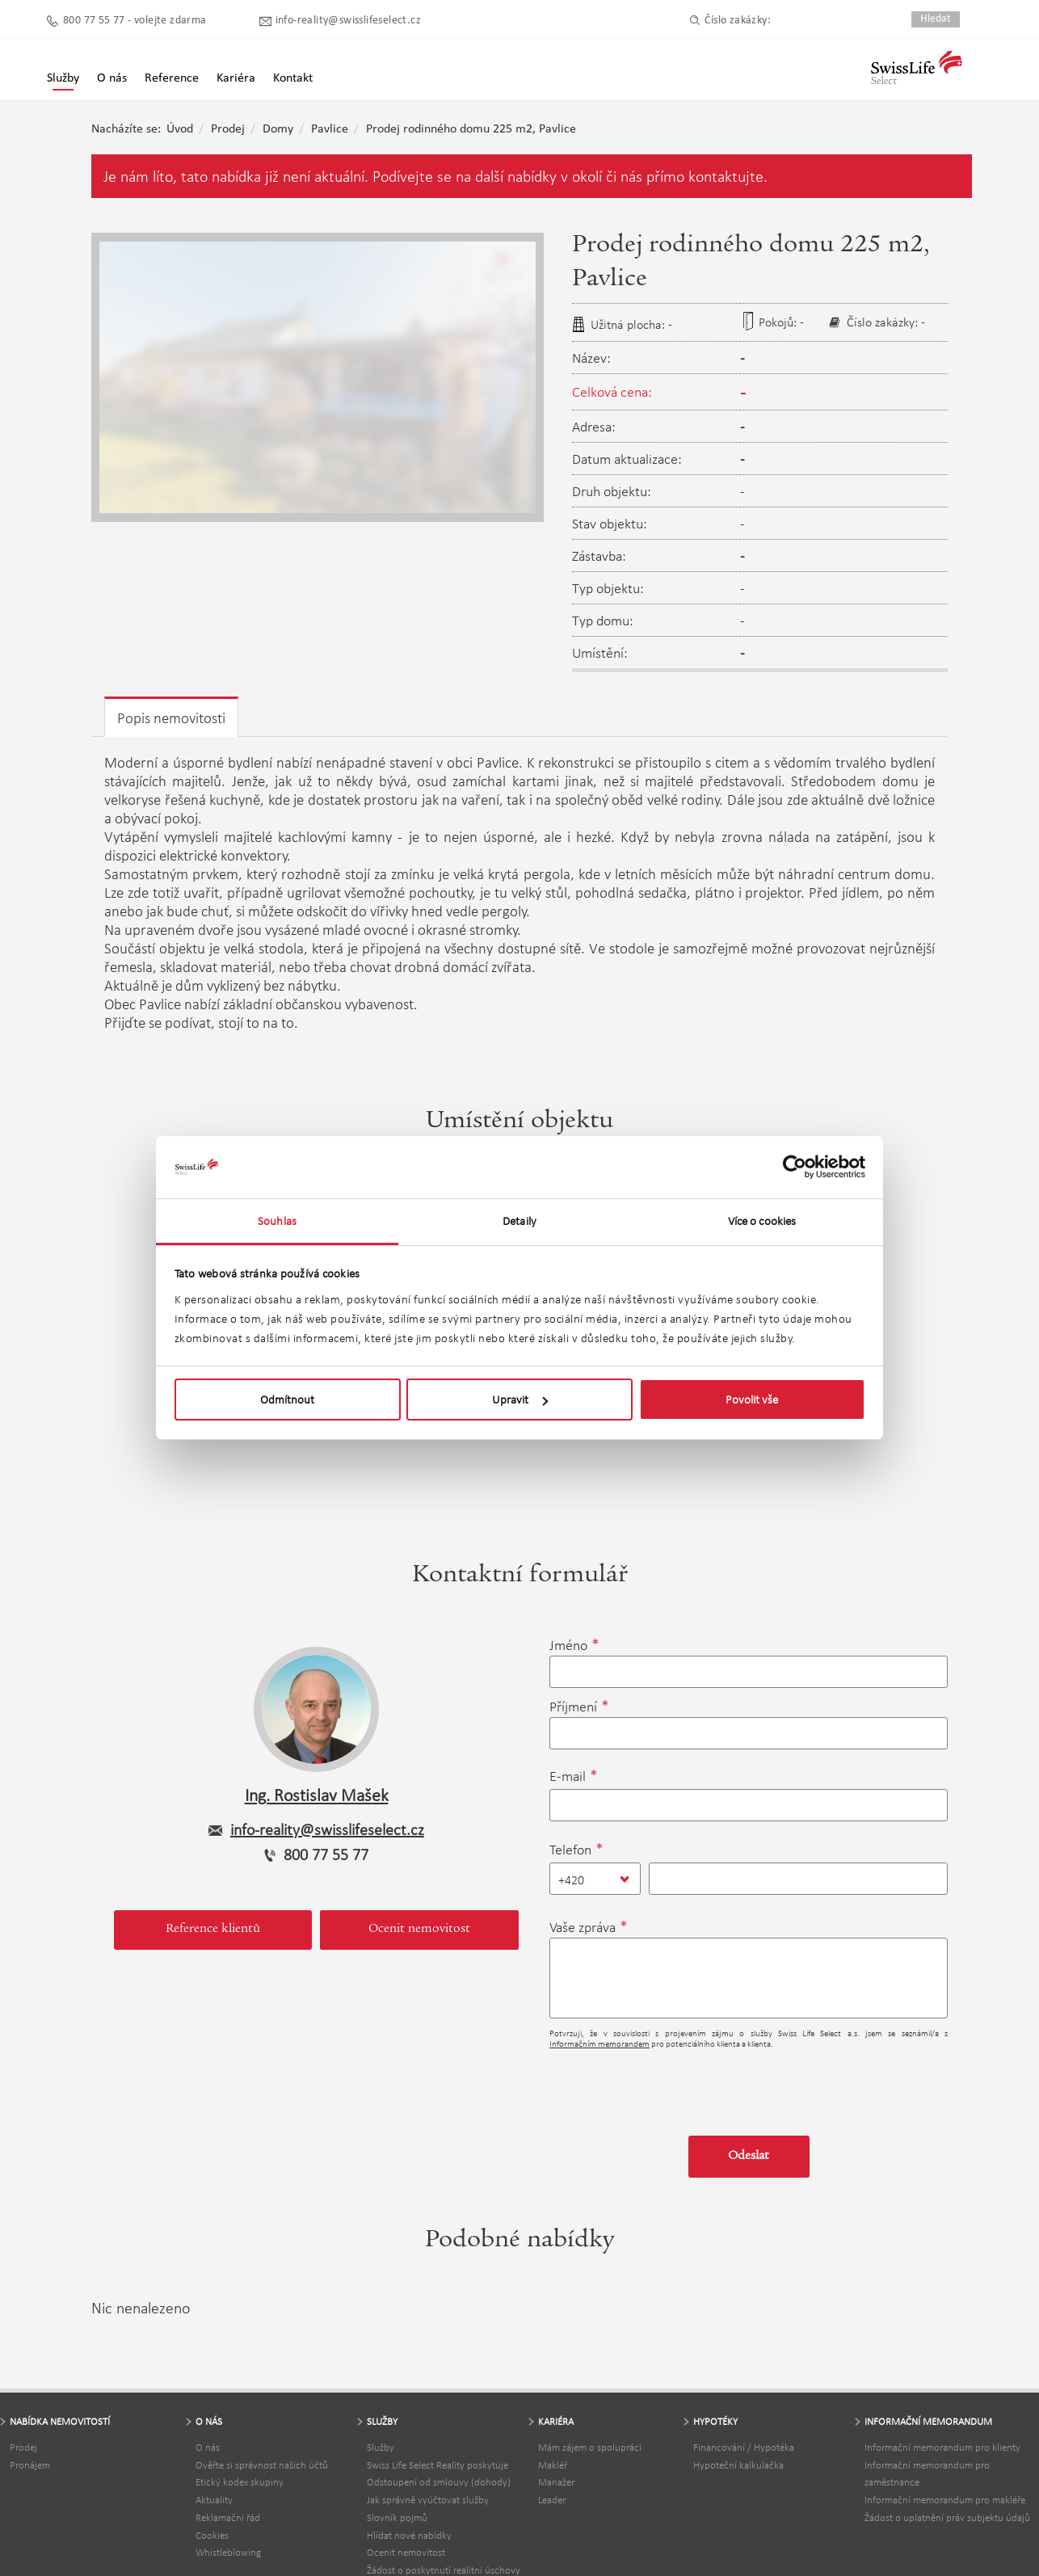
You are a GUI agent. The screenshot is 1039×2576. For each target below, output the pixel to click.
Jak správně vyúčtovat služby (428, 2500)
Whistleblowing (228, 2552)
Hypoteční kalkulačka (738, 2465)
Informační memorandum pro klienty (942, 2447)
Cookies (212, 2535)
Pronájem (30, 2465)
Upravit (520, 1399)
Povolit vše (752, 1399)
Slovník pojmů (397, 2517)
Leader (552, 2500)
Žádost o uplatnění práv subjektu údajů (947, 2517)
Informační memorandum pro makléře (944, 2500)
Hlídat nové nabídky (409, 2535)
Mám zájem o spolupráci (589, 2447)
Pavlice (329, 129)
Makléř (552, 2465)
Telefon (570, 1849)
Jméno (568, 1645)
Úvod (179, 129)
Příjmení (573, 1706)
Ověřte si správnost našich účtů (262, 2465)
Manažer (556, 2482)
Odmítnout (287, 1399)
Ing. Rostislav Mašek (317, 1795)
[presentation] (672, 2086)
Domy (278, 129)
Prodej (228, 129)
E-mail (567, 1776)
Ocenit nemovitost (419, 1929)
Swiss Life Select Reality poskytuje (437, 2465)
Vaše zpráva (582, 1927)
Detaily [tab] (519, 1221)
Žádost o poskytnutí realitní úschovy (443, 2570)
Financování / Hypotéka (743, 2447)
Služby (63, 78)
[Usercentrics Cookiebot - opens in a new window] (794, 1167)
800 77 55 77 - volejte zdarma (135, 21)
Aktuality (214, 2500)
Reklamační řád (228, 2517)
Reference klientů (213, 1929)
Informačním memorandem (599, 2044)
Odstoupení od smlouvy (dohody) (439, 2482)
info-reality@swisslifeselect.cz (348, 21)
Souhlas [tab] (277, 1221)
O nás (208, 2447)
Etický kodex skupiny (240, 2482)
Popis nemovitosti (171, 718)
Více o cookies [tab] (762, 1221)
